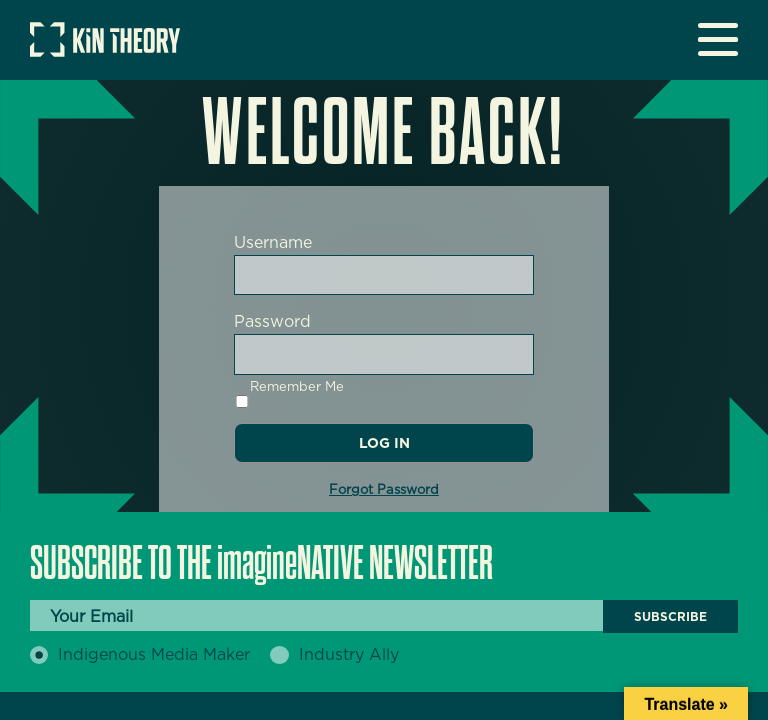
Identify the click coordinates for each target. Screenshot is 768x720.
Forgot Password (384, 489)
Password (272, 321)
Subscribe (670, 616)
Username (273, 242)
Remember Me (289, 393)
